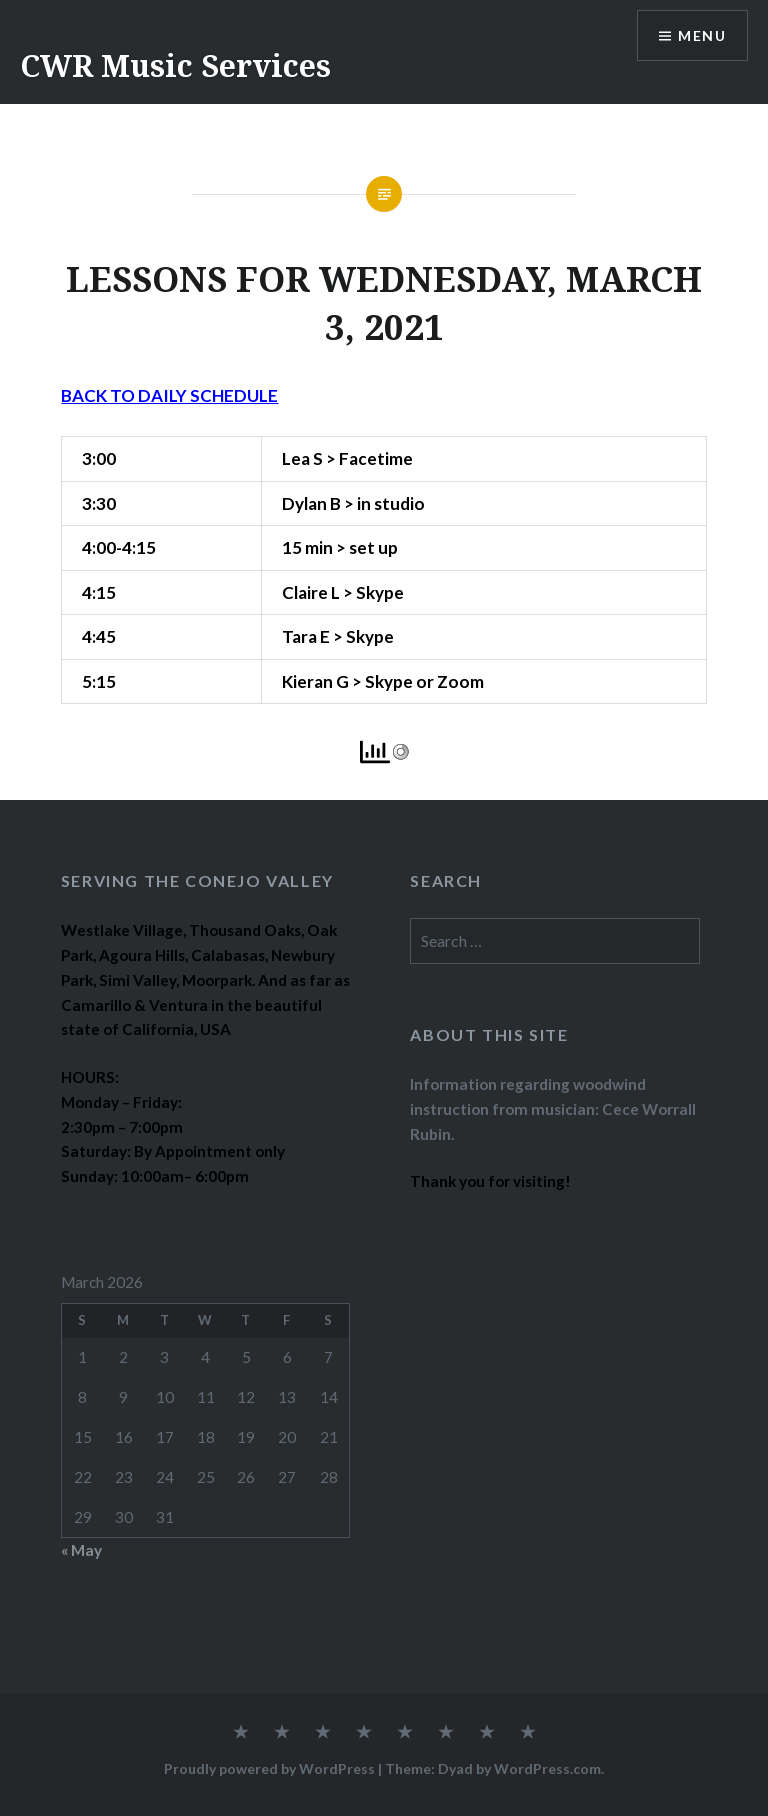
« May (81, 1550)
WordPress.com (547, 1768)
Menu (702, 35)
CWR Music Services (175, 65)
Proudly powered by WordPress (269, 1768)
